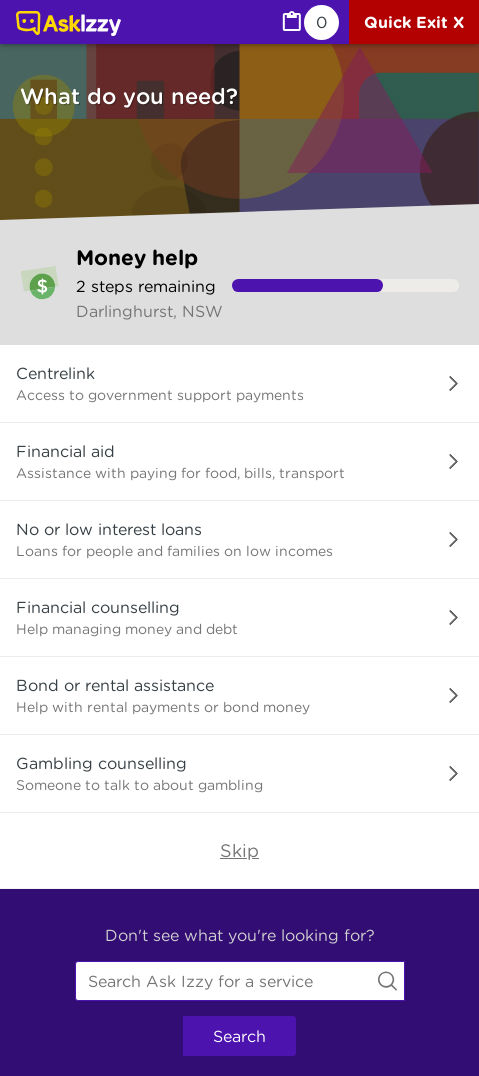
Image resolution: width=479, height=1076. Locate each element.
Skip (239, 850)
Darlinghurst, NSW (149, 311)
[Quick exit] (414, 22)
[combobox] (240, 981)
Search (239, 1036)
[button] (239, 384)
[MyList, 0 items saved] (309, 22)
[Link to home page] (68, 25)
